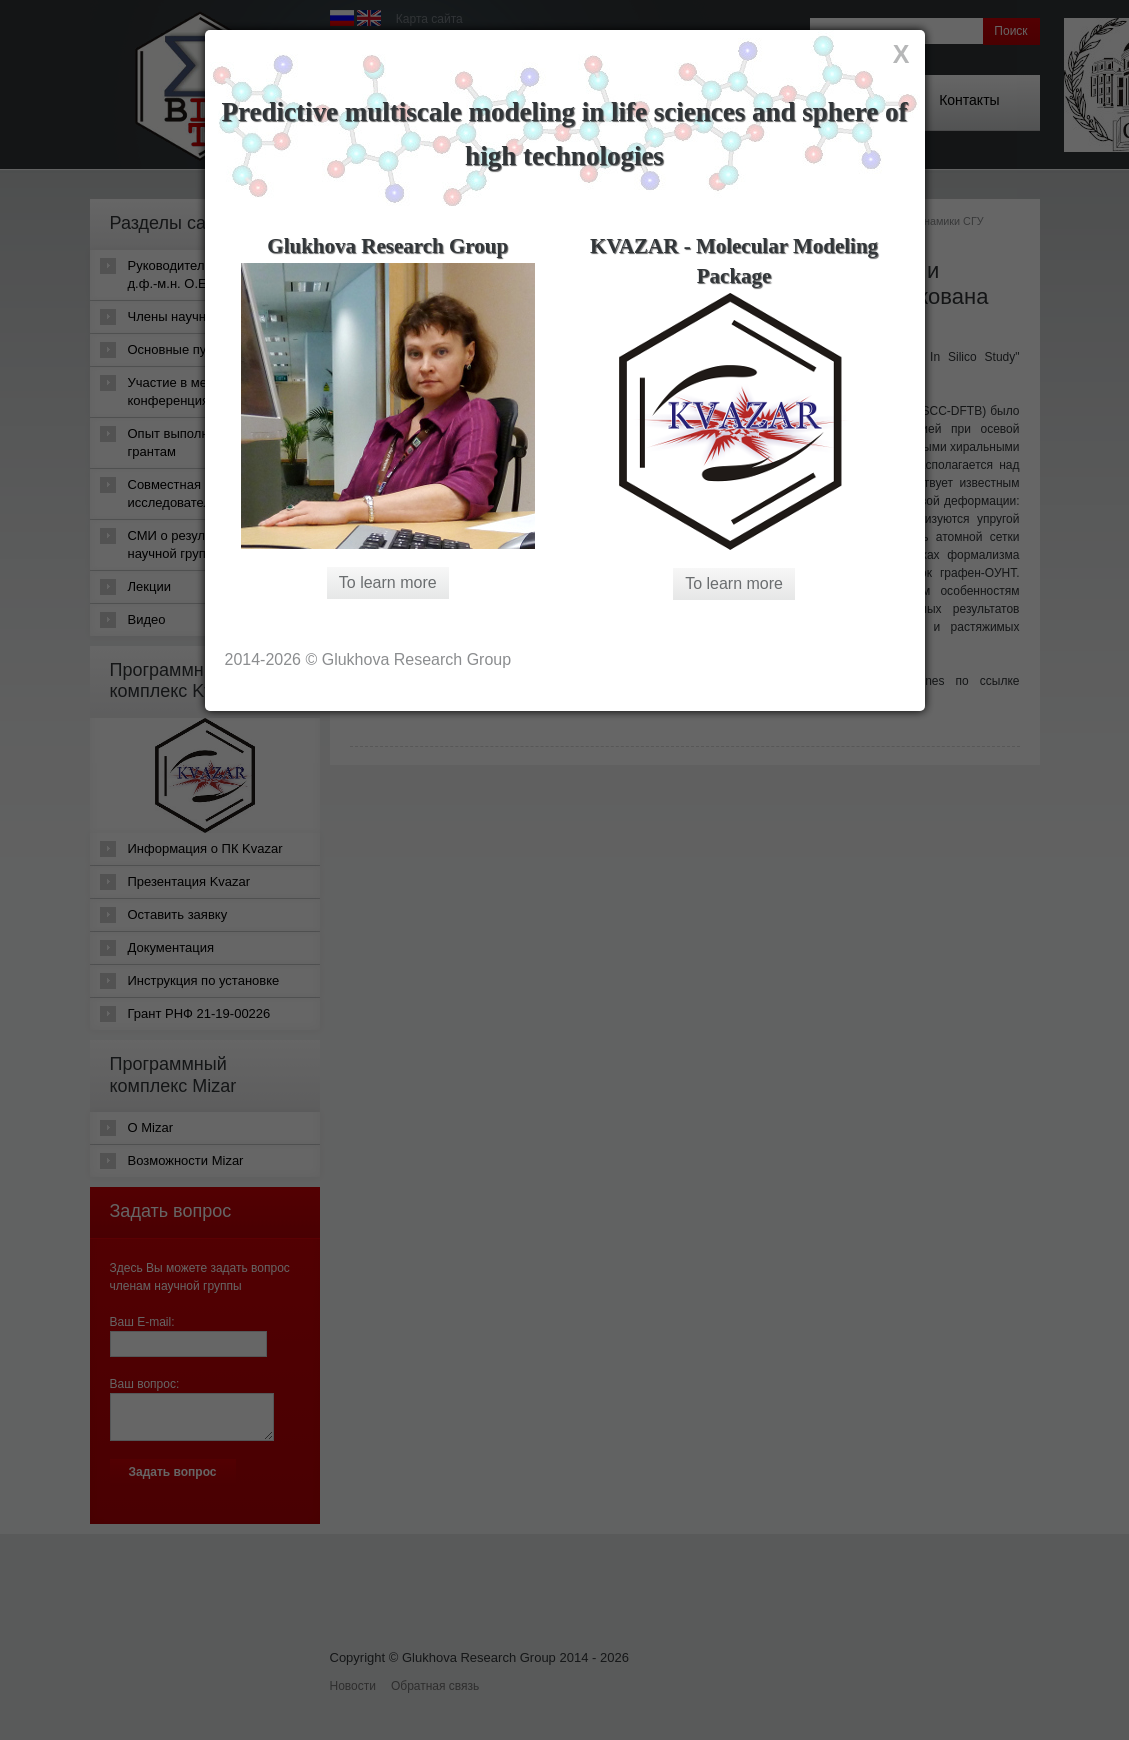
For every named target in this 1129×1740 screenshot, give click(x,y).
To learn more (388, 582)
